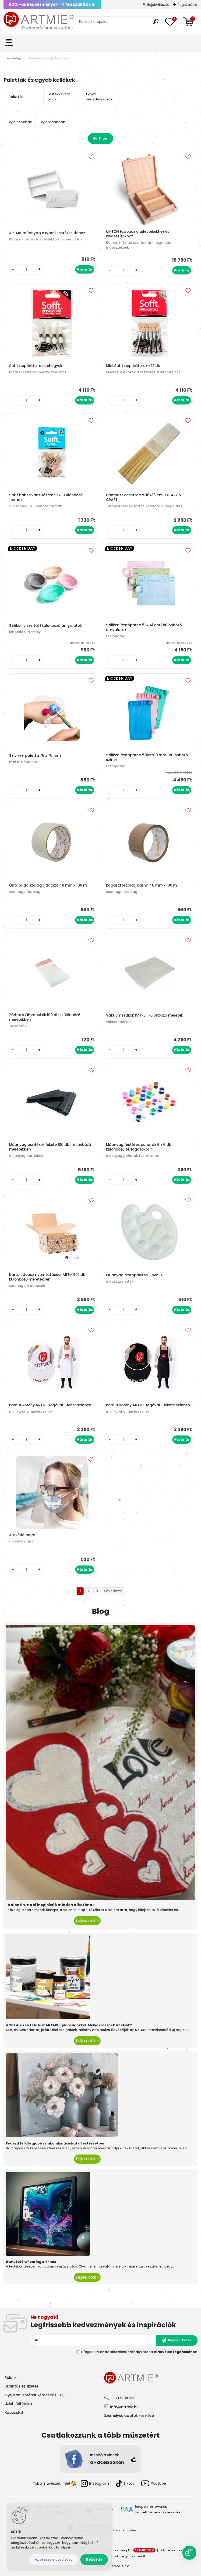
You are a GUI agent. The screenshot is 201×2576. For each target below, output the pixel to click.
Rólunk (11, 2377)
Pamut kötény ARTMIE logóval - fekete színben (148, 1405)
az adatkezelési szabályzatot (125, 2352)
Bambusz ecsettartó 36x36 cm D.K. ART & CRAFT (143, 497)
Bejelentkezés (158, 4)
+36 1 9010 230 (123, 2398)
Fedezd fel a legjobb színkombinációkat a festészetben (56, 2143)
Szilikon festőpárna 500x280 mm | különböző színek (147, 757)
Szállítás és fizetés (22, 2386)
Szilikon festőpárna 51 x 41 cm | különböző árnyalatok (144, 627)
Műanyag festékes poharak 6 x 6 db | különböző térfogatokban (139, 1147)
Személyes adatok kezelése (129, 2415)
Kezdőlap (14, 58)
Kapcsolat (14, 2412)
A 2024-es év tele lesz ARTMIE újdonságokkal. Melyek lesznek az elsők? (69, 2025)
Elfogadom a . (139, 2352)
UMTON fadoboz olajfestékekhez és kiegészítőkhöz (137, 234)
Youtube (153, 2483)
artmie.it (138, 2556)
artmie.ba (167, 2550)
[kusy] (26, 269)
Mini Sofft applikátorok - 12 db (133, 365)
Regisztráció (187, 4)
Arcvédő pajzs (22, 1535)
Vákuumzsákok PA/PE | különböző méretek (144, 1015)
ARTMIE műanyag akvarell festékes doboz (47, 233)
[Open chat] (189, 2553)
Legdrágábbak (52, 122)
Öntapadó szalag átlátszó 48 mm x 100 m (48, 885)
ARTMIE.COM (144, 2550)
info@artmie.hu (124, 2407)
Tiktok (125, 2483)
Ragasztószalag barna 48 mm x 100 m (141, 885)
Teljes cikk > (87, 1920)
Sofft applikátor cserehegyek (35, 365)
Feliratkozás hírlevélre (114, 2322)
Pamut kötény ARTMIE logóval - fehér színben (50, 1405)
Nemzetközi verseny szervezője (158, 2512)
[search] (156, 23)
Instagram (95, 2483)
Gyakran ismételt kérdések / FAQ (34, 2395)
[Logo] (39, 21)
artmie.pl (122, 2550)
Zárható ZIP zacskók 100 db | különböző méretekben (44, 1017)
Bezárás (94, 2559)
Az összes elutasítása (54, 2559)
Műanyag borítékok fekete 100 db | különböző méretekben (50, 1147)
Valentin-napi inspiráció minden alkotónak (51, 1905)
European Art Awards (151, 2506)
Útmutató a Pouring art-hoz (31, 2261)
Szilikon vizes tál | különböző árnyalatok (45, 625)
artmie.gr (121, 2556)
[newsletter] (176, 2340)
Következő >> (113, 1591)
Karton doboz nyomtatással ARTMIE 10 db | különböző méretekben (48, 1277)
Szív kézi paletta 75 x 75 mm (35, 755)
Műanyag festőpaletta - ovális (134, 1275)
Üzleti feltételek (18, 2403)
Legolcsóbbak (19, 122)
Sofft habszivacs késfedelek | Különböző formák (46, 497)
